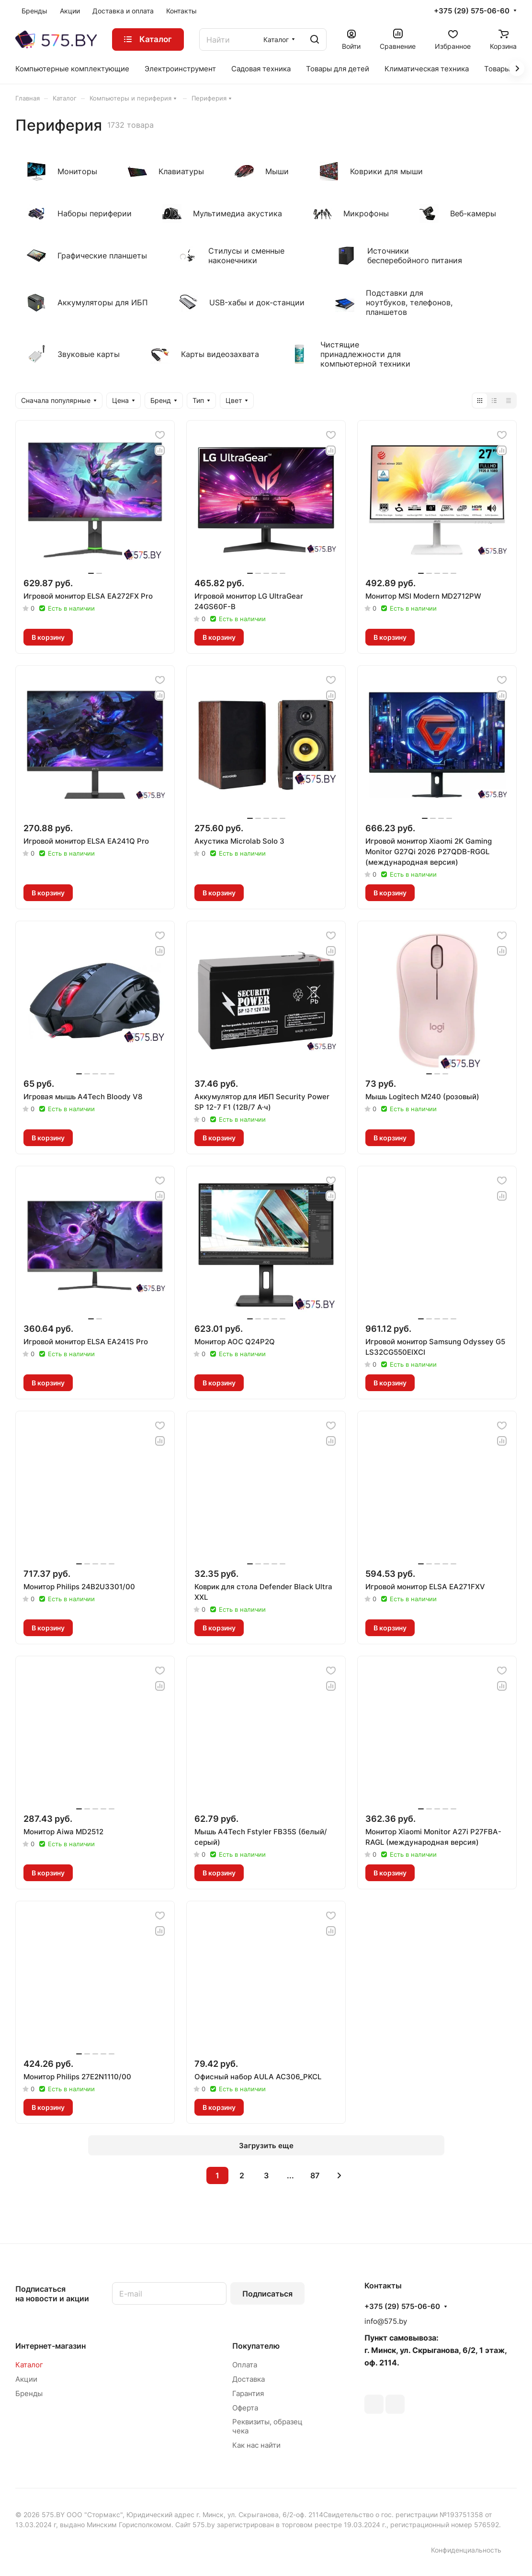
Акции (26, 2379)
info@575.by (385, 2321)
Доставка (248, 2379)
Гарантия (248, 2393)
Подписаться (267, 2293)
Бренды (29, 2393)
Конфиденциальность (466, 2550)
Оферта (245, 2407)
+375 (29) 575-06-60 (471, 11)
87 (314, 2175)
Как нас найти (256, 2445)
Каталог (29, 2364)
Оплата (244, 2364)
